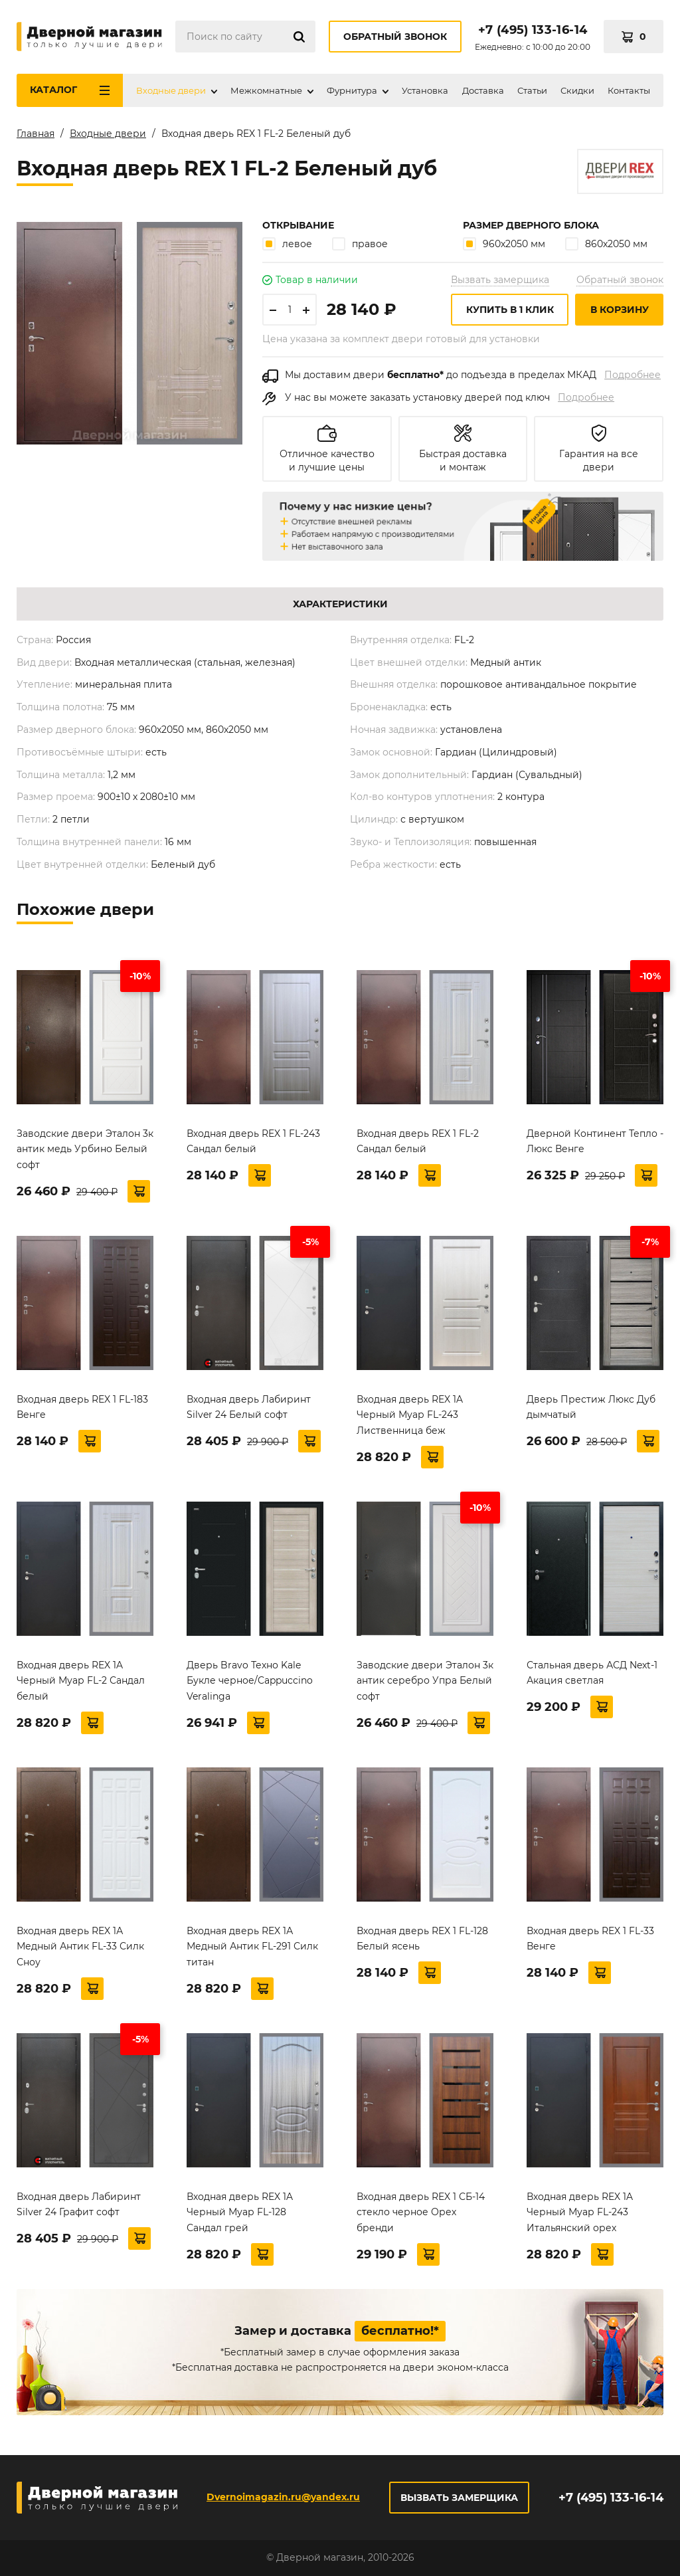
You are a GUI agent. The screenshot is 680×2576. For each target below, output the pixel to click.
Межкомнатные (266, 90)
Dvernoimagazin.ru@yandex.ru (283, 2497)
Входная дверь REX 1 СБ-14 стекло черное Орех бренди (421, 2212)
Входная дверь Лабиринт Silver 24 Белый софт (249, 1407)
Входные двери (171, 90)
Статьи (532, 90)
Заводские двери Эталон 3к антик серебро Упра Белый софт (425, 1681)
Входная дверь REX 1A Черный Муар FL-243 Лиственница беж (410, 1415)
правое (360, 243)
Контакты (629, 90)
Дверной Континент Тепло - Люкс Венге (595, 1141)
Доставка (483, 90)
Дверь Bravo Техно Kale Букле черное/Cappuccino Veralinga (250, 1681)
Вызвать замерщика (500, 280)
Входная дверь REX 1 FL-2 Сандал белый (418, 1141)
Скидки (577, 90)
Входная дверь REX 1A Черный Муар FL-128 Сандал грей (240, 2212)
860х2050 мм (606, 243)
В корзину (619, 310)
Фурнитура (352, 90)
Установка (425, 90)
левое (287, 243)
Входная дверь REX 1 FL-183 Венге (82, 1407)
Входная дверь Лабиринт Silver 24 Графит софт (79, 2205)
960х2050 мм (504, 243)
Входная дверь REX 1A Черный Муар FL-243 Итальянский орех (580, 2212)
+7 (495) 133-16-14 (532, 30)
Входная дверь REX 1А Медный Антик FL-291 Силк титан (252, 1947)
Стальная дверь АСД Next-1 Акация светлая (592, 1673)
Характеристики (340, 604)
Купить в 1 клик (510, 310)
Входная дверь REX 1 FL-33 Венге (590, 1939)
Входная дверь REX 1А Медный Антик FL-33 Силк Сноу (80, 1947)
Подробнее (632, 375)
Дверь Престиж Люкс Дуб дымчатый (591, 1407)
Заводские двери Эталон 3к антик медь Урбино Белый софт (85, 1149)
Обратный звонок (395, 37)
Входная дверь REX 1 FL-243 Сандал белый (253, 1141)
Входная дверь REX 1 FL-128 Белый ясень (422, 1939)
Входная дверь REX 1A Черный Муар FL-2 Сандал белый (81, 1681)
